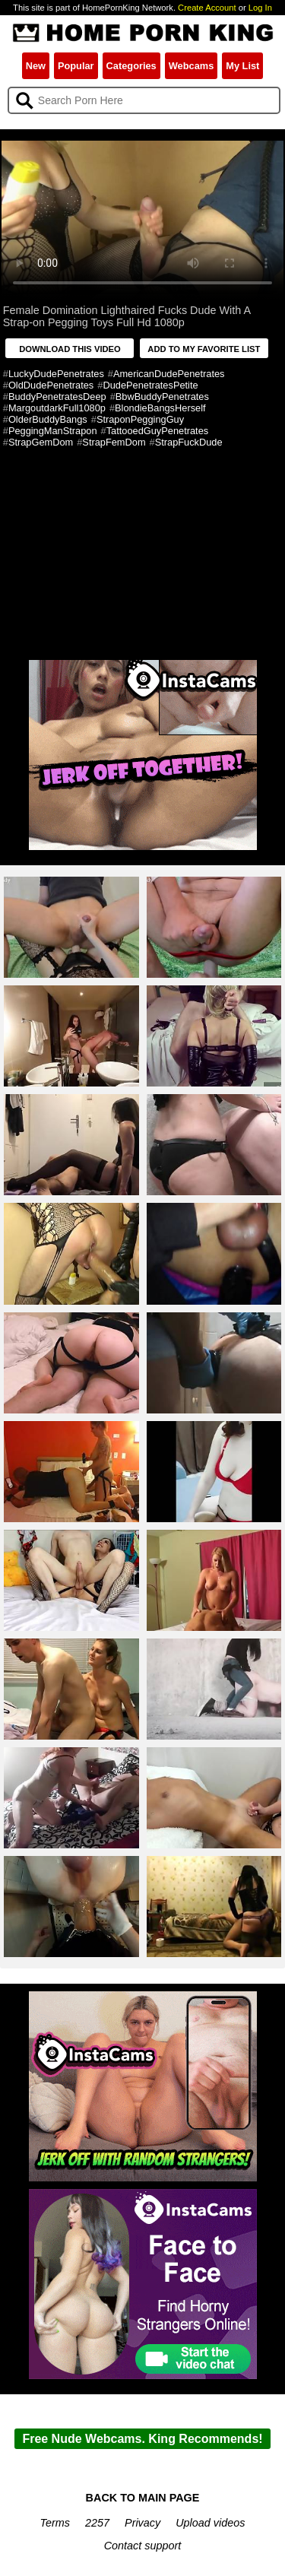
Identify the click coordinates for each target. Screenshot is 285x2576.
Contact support (143, 2546)
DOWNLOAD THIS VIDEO (70, 349)
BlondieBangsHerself (160, 408)
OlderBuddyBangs (47, 419)
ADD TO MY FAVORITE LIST (203, 349)
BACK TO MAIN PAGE (143, 2498)
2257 (97, 2523)
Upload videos (210, 2523)
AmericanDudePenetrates (169, 373)
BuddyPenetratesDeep (57, 396)
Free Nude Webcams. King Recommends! (142, 2438)
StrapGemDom (40, 442)
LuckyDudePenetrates (56, 373)
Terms (55, 2523)
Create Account (207, 7)
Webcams (191, 65)
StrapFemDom (113, 442)
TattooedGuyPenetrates (157, 430)
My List (242, 65)
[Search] (144, 100)
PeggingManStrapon (52, 430)
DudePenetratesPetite (150, 385)
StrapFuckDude (189, 442)
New (36, 65)
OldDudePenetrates (50, 385)
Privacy (142, 2523)
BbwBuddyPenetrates (162, 396)
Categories (131, 65)
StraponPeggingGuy (140, 419)
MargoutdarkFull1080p (57, 408)
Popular (76, 65)
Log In (260, 7)
